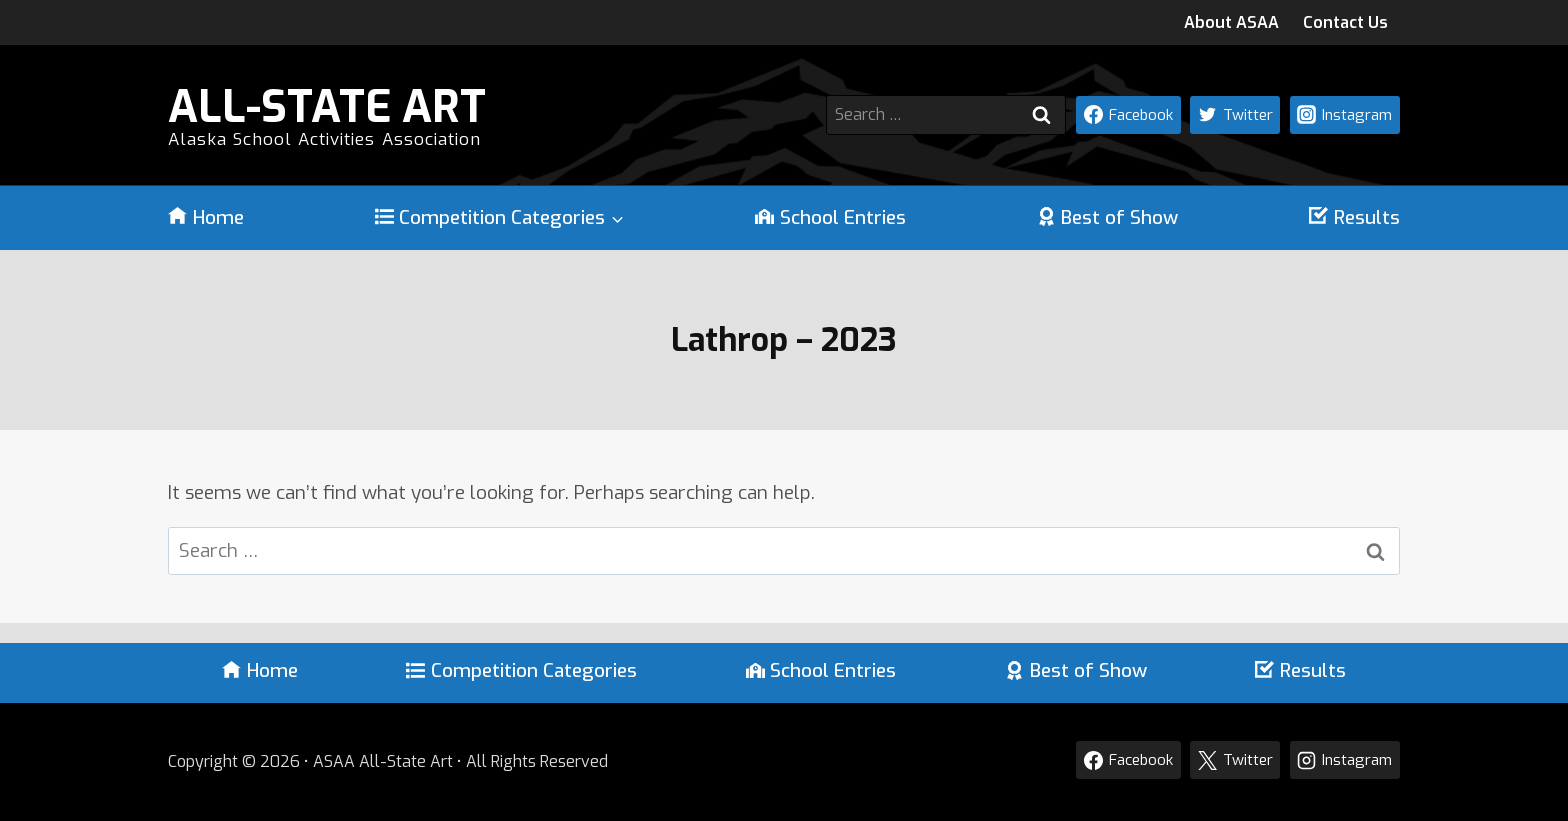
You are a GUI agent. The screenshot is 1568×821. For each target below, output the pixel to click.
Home (206, 218)
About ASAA (1231, 22)
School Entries (830, 218)
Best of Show (1108, 218)
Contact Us (1345, 22)
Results (1354, 218)
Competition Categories (521, 670)
